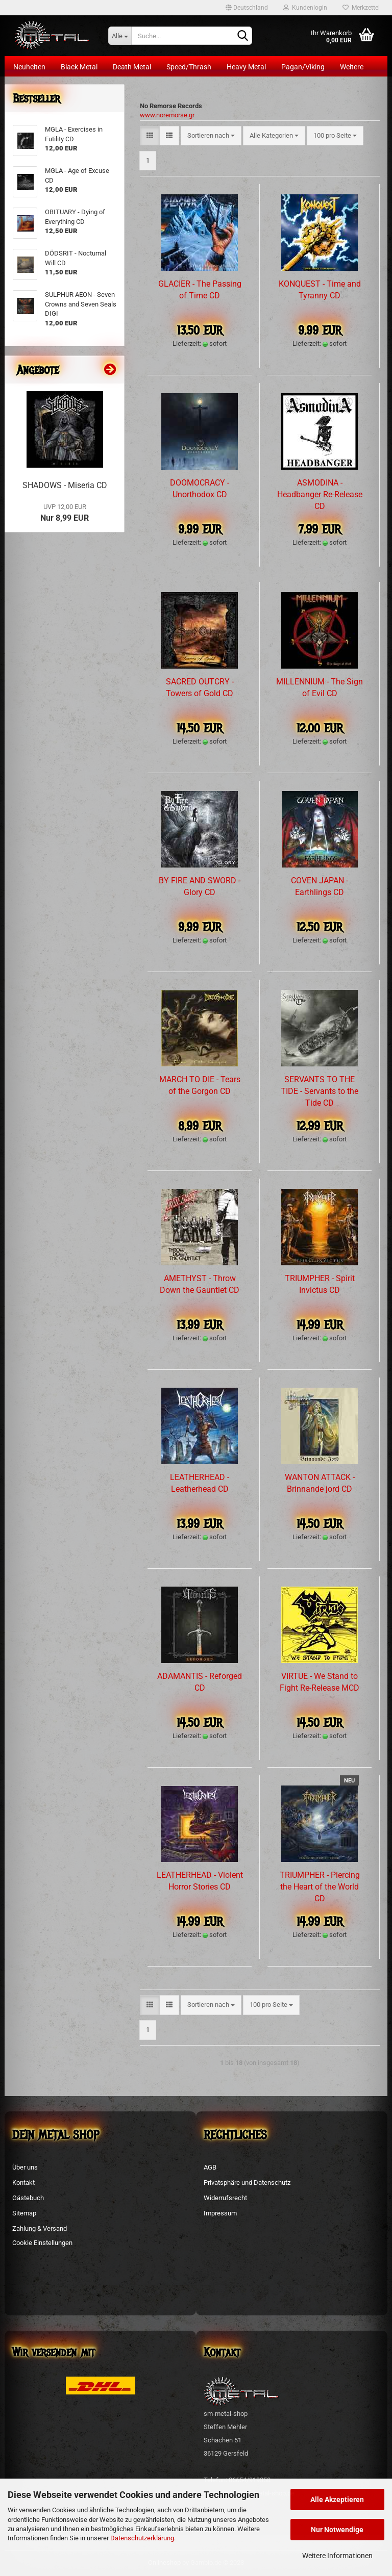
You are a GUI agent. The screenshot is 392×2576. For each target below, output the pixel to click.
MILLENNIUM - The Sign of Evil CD (319, 687)
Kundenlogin (305, 7)
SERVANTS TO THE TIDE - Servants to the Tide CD (319, 1091)
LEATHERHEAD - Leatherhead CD (199, 1483)
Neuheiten (29, 67)
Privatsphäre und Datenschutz (247, 2182)
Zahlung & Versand (39, 2228)
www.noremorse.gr (167, 115)
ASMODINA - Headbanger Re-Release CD (319, 494)
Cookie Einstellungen (42, 2243)
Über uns (25, 2167)
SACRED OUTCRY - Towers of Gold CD (200, 687)
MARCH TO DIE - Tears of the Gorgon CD (199, 1085)
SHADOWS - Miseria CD (64, 485)
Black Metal (79, 67)
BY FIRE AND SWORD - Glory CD (199, 886)
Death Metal (132, 67)
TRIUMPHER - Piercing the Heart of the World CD (320, 1886)
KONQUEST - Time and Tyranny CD (320, 289)
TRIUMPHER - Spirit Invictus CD (320, 1284)
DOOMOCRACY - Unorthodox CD (199, 488)
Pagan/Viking (303, 67)
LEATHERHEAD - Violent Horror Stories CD (200, 1881)
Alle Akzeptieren (337, 2499)
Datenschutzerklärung (142, 2538)
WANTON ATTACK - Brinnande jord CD (320, 1483)
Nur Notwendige (337, 2530)
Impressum (220, 2213)
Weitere (351, 67)
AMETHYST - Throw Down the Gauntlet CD (199, 1284)
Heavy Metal (246, 67)
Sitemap (24, 2213)
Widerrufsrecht (225, 2198)
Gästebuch (28, 2198)
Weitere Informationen (337, 2556)
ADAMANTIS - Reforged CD (199, 1682)
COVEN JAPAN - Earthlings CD (319, 886)
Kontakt (23, 2182)
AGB (210, 2167)
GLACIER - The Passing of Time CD (199, 289)
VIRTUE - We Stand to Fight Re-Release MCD (319, 1682)
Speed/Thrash (188, 67)
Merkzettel (361, 7)
